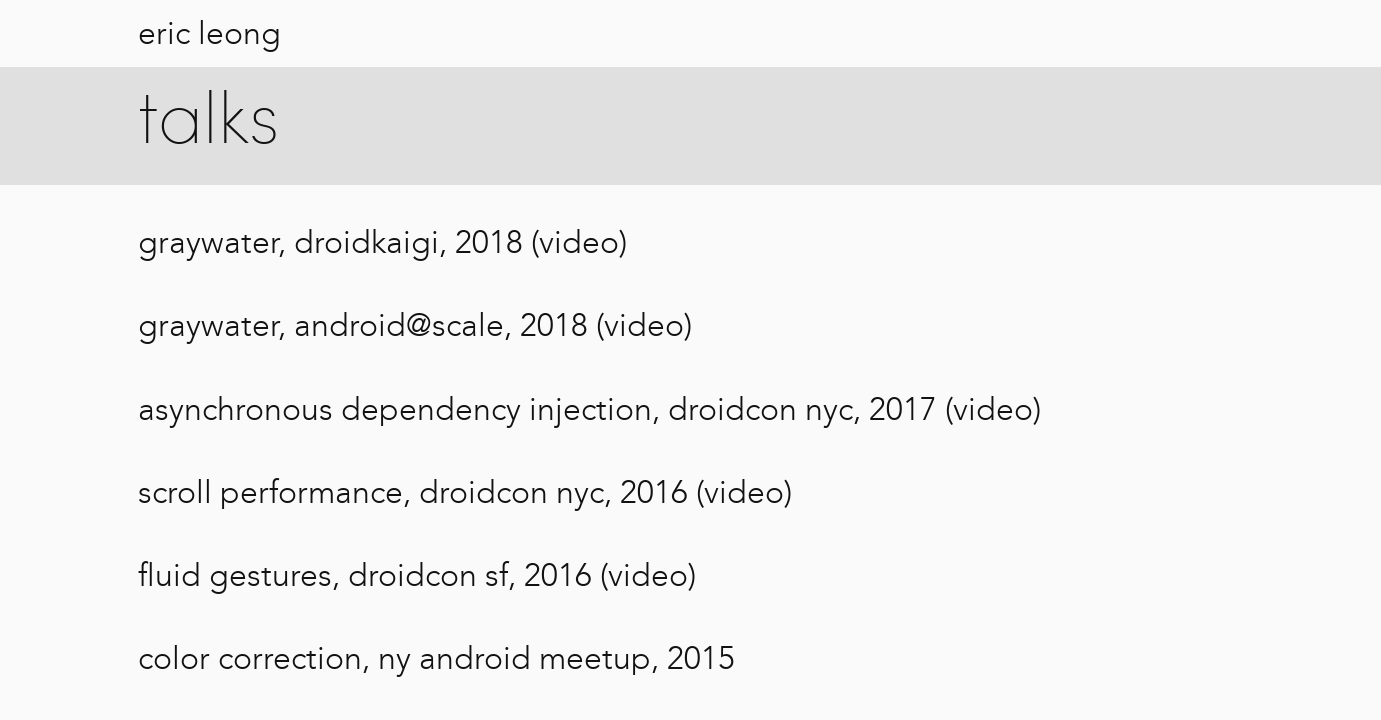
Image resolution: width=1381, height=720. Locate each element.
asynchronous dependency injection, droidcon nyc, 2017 (537, 409)
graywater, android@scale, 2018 (363, 325)
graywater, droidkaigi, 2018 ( (338, 242)
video (579, 242)
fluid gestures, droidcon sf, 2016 (365, 575)
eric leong (209, 33)
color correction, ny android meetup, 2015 (436, 658)
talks (208, 124)
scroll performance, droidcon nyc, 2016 (413, 492)
